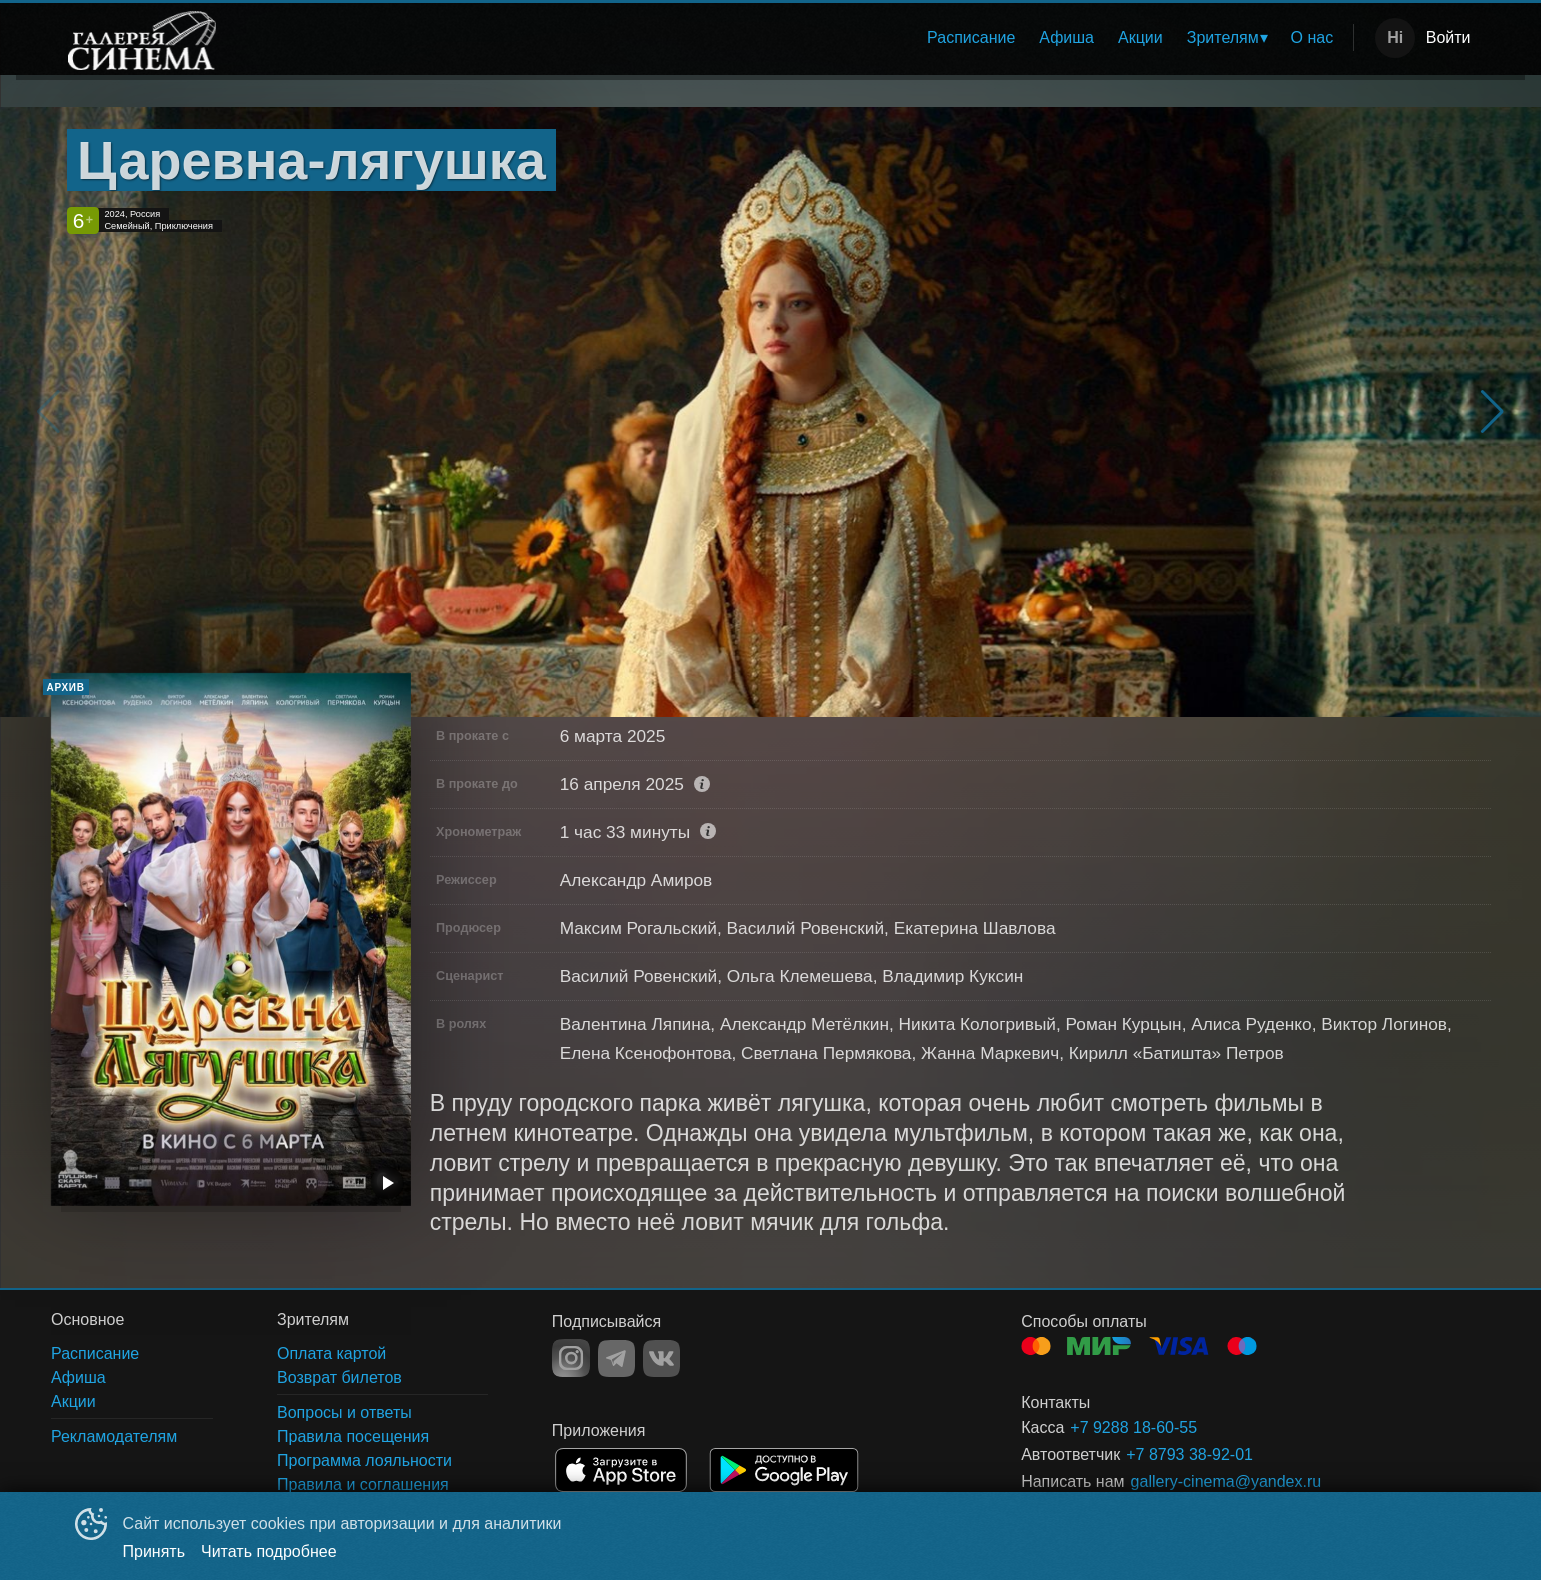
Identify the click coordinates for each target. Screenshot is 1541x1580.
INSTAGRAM (571, 1358)
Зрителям (1223, 37)
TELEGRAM (616, 1358)
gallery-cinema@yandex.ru (1226, 1481)
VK (661, 1358)
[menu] (790, 38)
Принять (154, 1551)
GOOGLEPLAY (784, 1470)
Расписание (971, 37)
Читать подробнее (269, 1551)
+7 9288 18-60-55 (1133, 1427)
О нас (1312, 37)
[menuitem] (971, 38)
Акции (1140, 37)
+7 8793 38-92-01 (1189, 1454)
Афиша (1066, 37)
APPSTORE (621, 1470)
